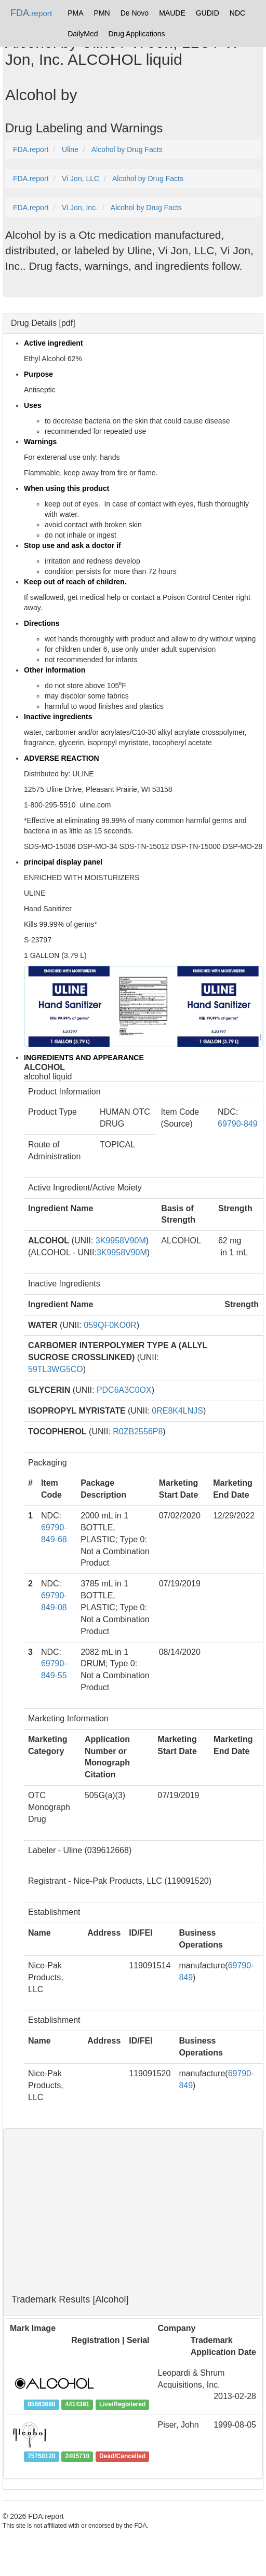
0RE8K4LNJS (177, 1410)
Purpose (38, 374)
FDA (31, 13)
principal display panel (63, 862)
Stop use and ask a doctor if (72, 545)
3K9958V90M (121, 1240)
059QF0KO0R (110, 1325)
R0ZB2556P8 (138, 1431)
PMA (75, 13)
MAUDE (172, 13)
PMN (102, 13)
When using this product (66, 488)
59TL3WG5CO (55, 1369)
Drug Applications (137, 34)
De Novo (135, 13)
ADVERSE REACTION (61, 758)
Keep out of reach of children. (75, 582)
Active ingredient (53, 343)
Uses (32, 405)
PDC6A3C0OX (124, 1390)
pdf (67, 323)
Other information (54, 670)
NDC (237, 13)
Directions (41, 623)
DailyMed (83, 34)
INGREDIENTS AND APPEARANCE (84, 1057)
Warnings (40, 441)
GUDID (207, 13)
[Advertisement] (133, 2211)
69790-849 (238, 1123)
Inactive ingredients (58, 716)
